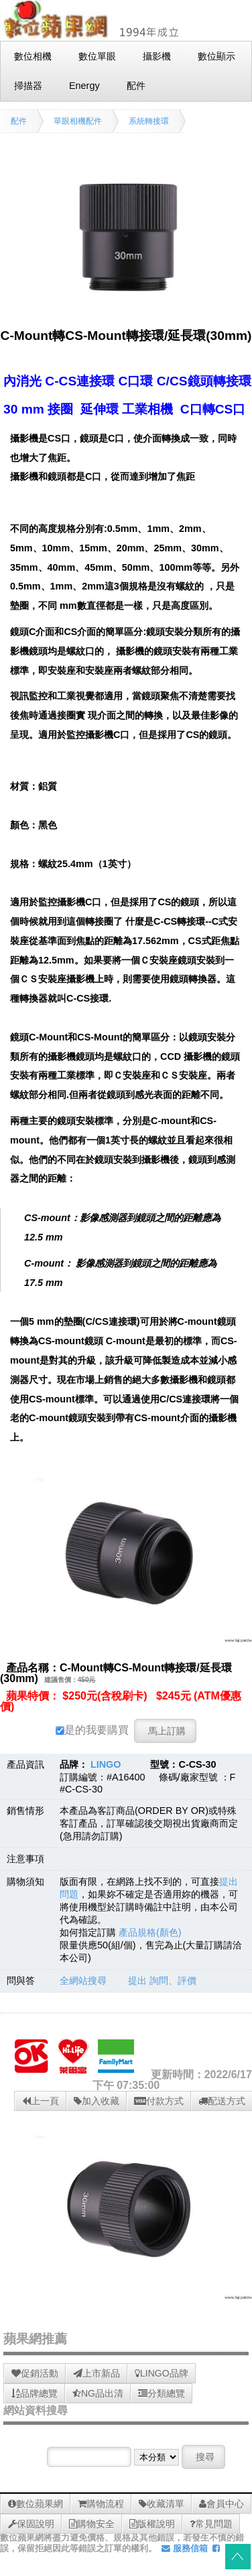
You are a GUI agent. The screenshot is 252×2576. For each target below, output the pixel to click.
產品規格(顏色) (150, 1932)
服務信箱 (185, 2548)
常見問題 (211, 2523)
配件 (19, 121)
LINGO (105, 1764)
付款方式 (159, 2101)
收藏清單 (161, 2503)
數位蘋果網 (35, 2503)
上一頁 (40, 2101)
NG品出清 (97, 2393)
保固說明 (31, 2523)
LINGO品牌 (161, 2373)
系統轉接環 (149, 121)
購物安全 (92, 2523)
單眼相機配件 (78, 121)
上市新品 (96, 2373)
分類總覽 (161, 2393)
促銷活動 (34, 2373)
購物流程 (101, 2503)
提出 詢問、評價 (162, 1980)
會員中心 (221, 2503)
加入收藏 (96, 2101)
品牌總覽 (34, 2393)
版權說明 (152, 2523)
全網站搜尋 (83, 1980)
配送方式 (221, 2101)
